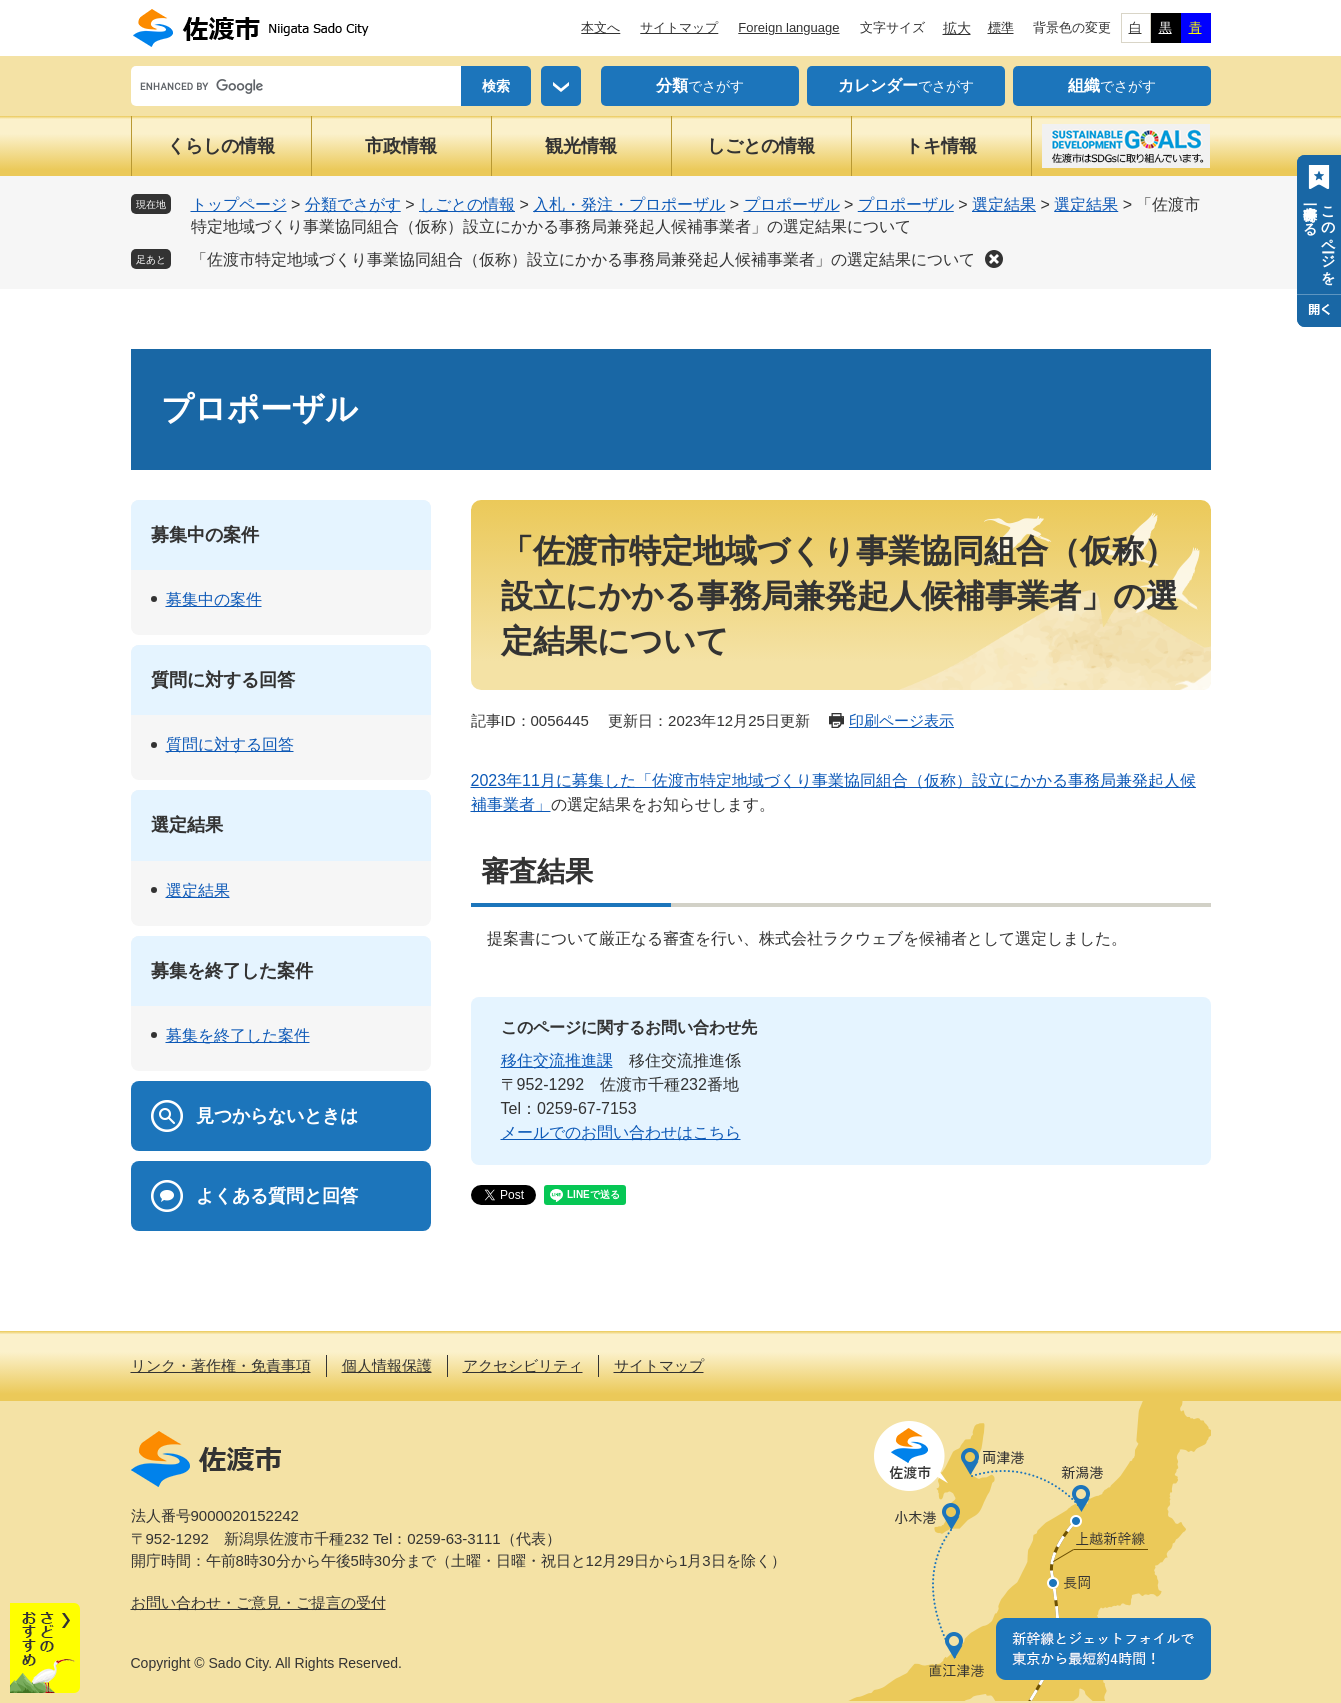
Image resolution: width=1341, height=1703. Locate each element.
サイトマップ (679, 27)
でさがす (700, 86)
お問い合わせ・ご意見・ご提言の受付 (258, 1602)
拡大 (957, 28)
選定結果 (1004, 204)
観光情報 (581, 146)
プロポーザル (792, 204)
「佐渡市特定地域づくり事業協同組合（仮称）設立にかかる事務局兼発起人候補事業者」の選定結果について (583, 259)
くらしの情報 (221, 146)
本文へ (600, 27)
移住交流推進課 (557, 1060)
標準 (1001, 27)
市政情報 (401, 146)
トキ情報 (941, 146)
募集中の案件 (205, 535)
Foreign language (788, 27)
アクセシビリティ (523, 1365)
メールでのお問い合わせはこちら (621, 1132)
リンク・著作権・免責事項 (221, 1365)
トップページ (239, 204)
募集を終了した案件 (232, 971)
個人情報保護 (387, 1365)
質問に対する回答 (223, 680)
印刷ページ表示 (901, 720)
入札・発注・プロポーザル (629, 204)
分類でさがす (353, 204)
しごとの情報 (761, 146)
